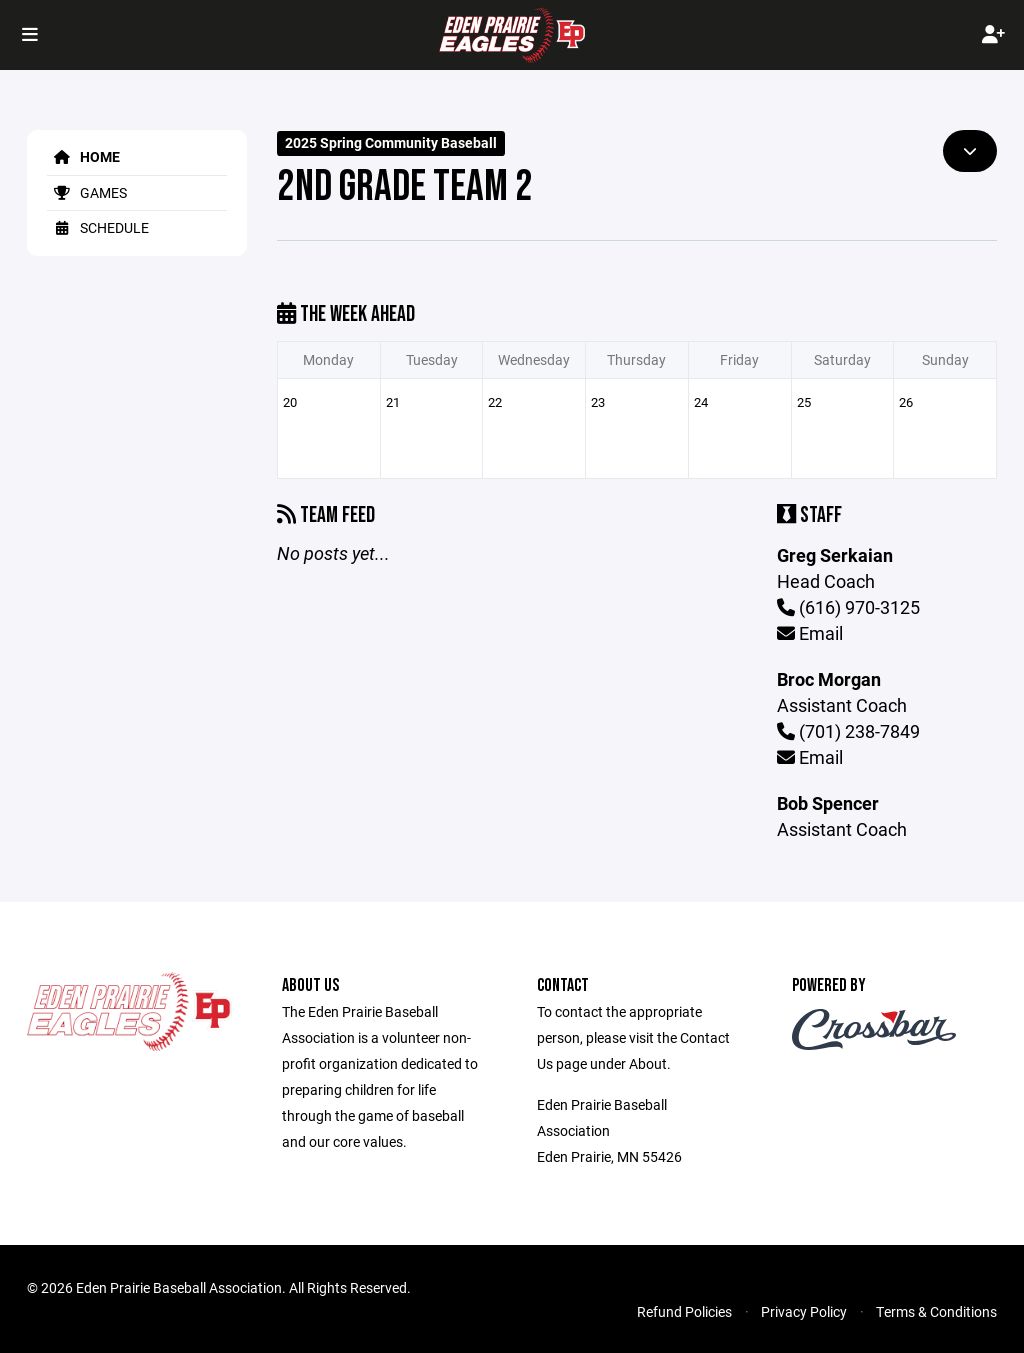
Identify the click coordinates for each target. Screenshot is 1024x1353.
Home (83, 156)
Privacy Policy (804, 1311)
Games (87, 192)
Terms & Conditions (936, 1311)
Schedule (98, 227)
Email (810, 633)
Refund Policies (684, 1311)
